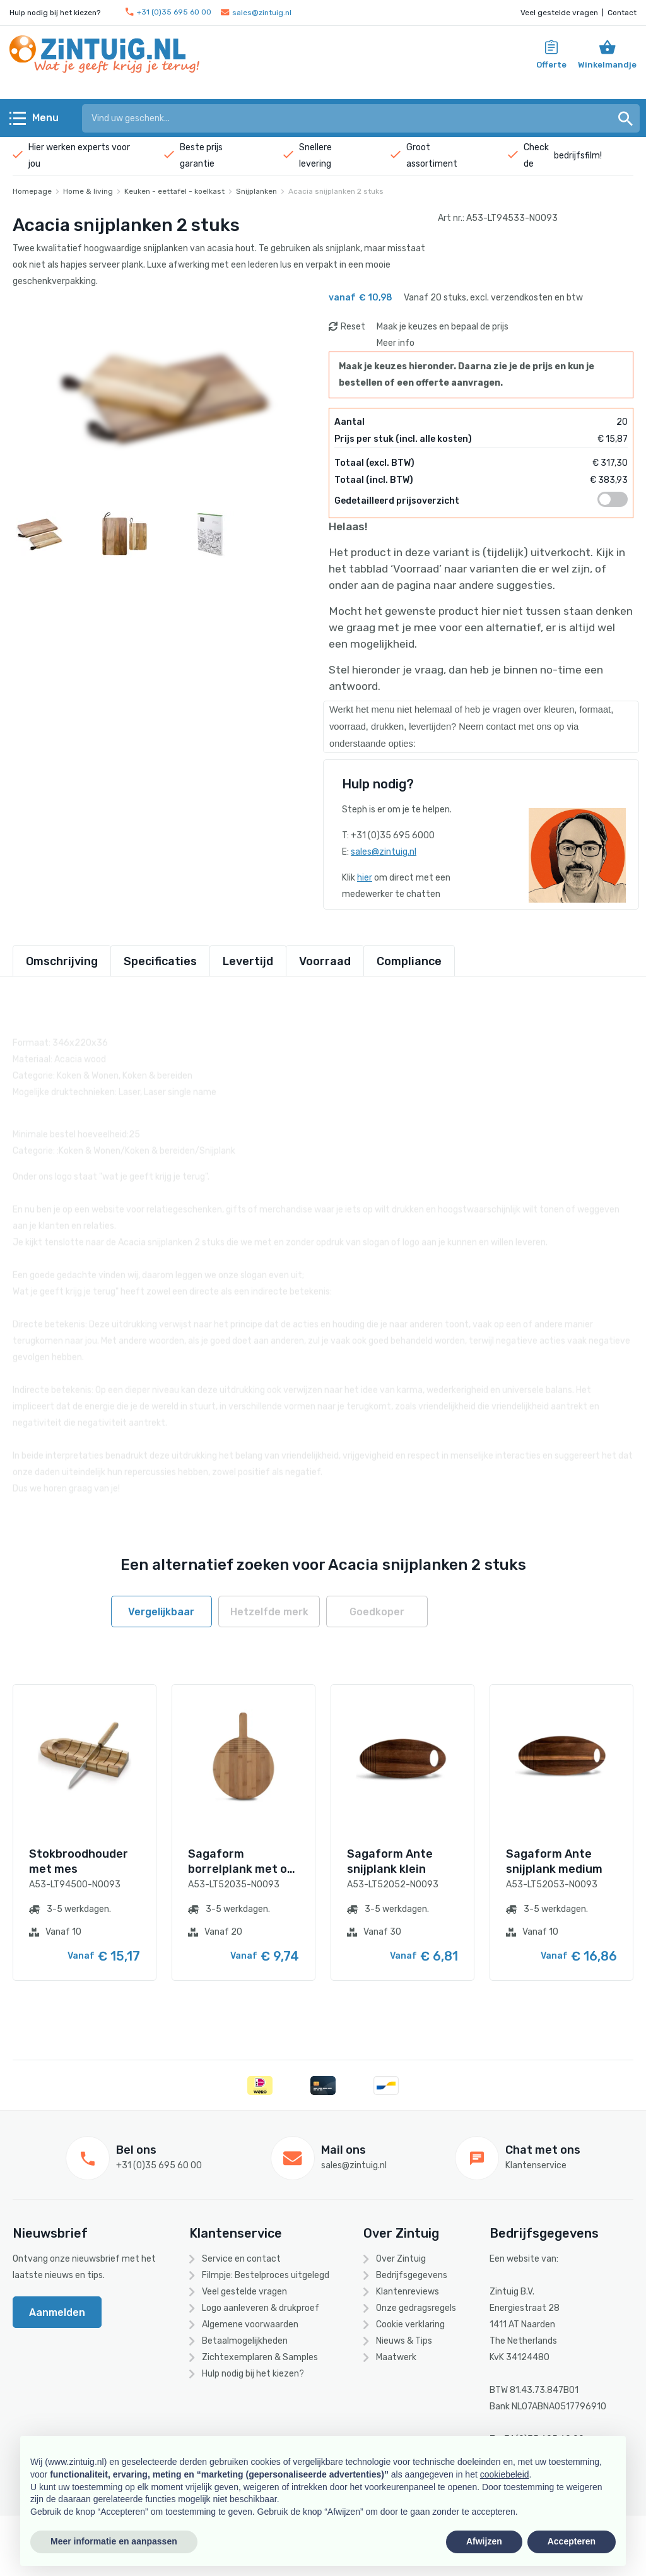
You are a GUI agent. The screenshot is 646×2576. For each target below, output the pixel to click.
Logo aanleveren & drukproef (260, 2308)
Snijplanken (256, 191)
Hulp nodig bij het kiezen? (253, 2373)
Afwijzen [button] (484, 2541)
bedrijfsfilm (577, 155)
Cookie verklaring (410, 2324)
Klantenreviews (407, 2291)
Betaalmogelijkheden (245, 2341)
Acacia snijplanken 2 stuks (336, 191)
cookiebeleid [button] (504, 2474)
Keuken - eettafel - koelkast (174, 191)
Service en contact (241, 2258)
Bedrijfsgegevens (411, 2275)
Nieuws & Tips (404, 2341)
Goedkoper (376, 1612)
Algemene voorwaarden (250, 2324)
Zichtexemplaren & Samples (260, 2357)
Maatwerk (396, 2357)
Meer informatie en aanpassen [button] (113, 2541)
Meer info (395, 343)
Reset (353, 326)
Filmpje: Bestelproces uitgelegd (265, 2275)
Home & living (88, 191)
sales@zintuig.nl (256, 12)
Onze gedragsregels (416, 2308)
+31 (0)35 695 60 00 (168, 12)
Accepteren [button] (572, 2541)
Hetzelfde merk (269, 1612)
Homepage (32, 191)
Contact (622, 12)
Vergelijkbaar (161, 1612)
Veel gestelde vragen (559, 12)
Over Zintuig (401, 2258)
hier (364, 877)
